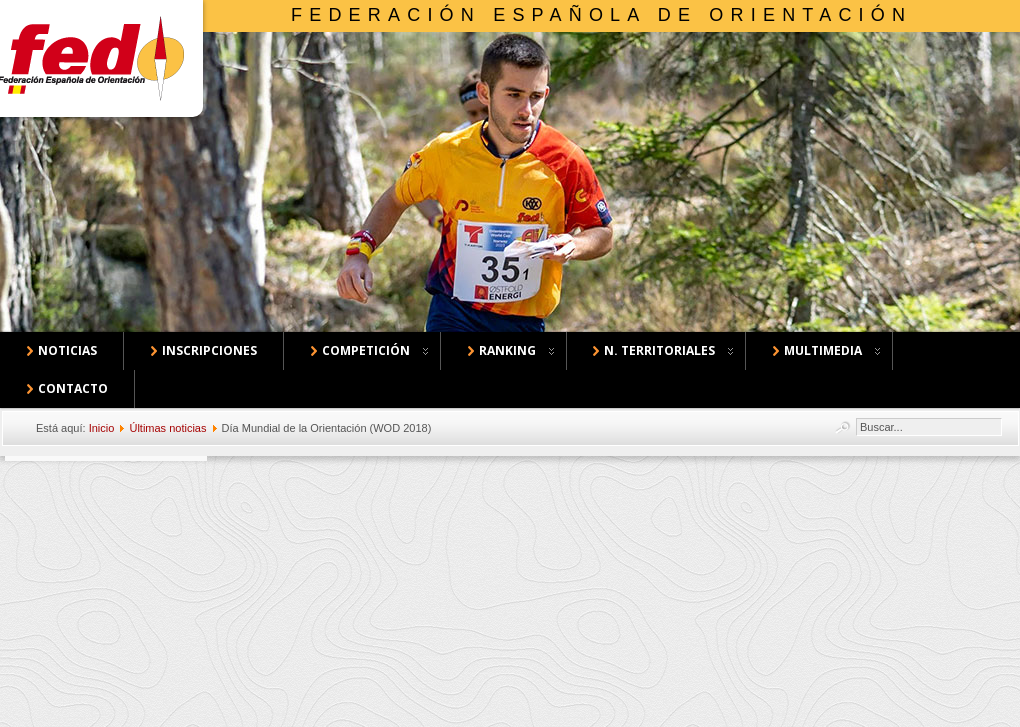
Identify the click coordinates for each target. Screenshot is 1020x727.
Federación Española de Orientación (601, 15)
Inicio (102, 428)
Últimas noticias (167, 428)
